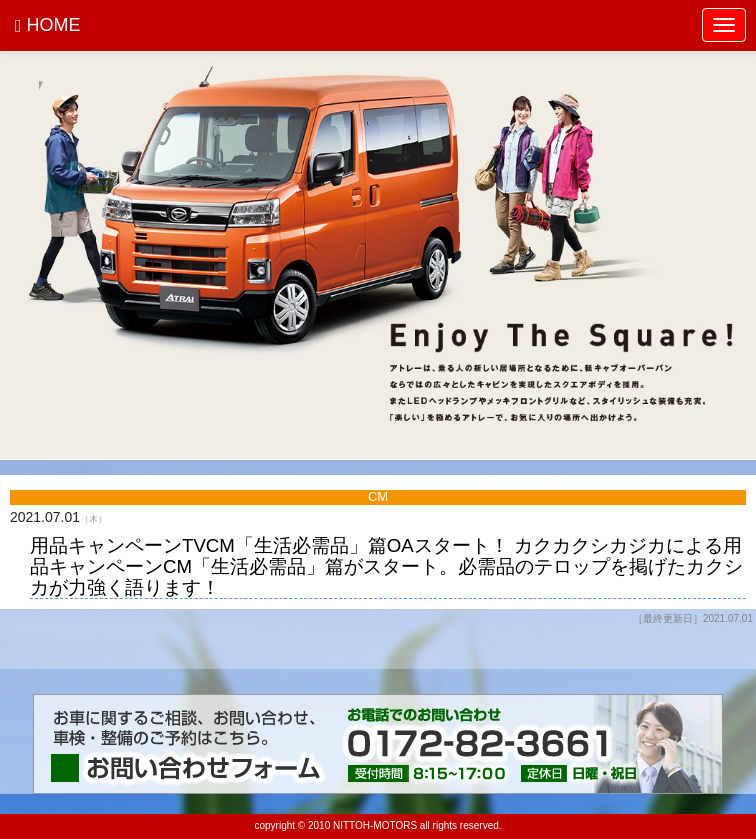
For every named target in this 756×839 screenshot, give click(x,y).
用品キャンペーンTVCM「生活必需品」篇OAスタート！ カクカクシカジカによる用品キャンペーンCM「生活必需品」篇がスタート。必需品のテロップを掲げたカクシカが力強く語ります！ (386, 566)
